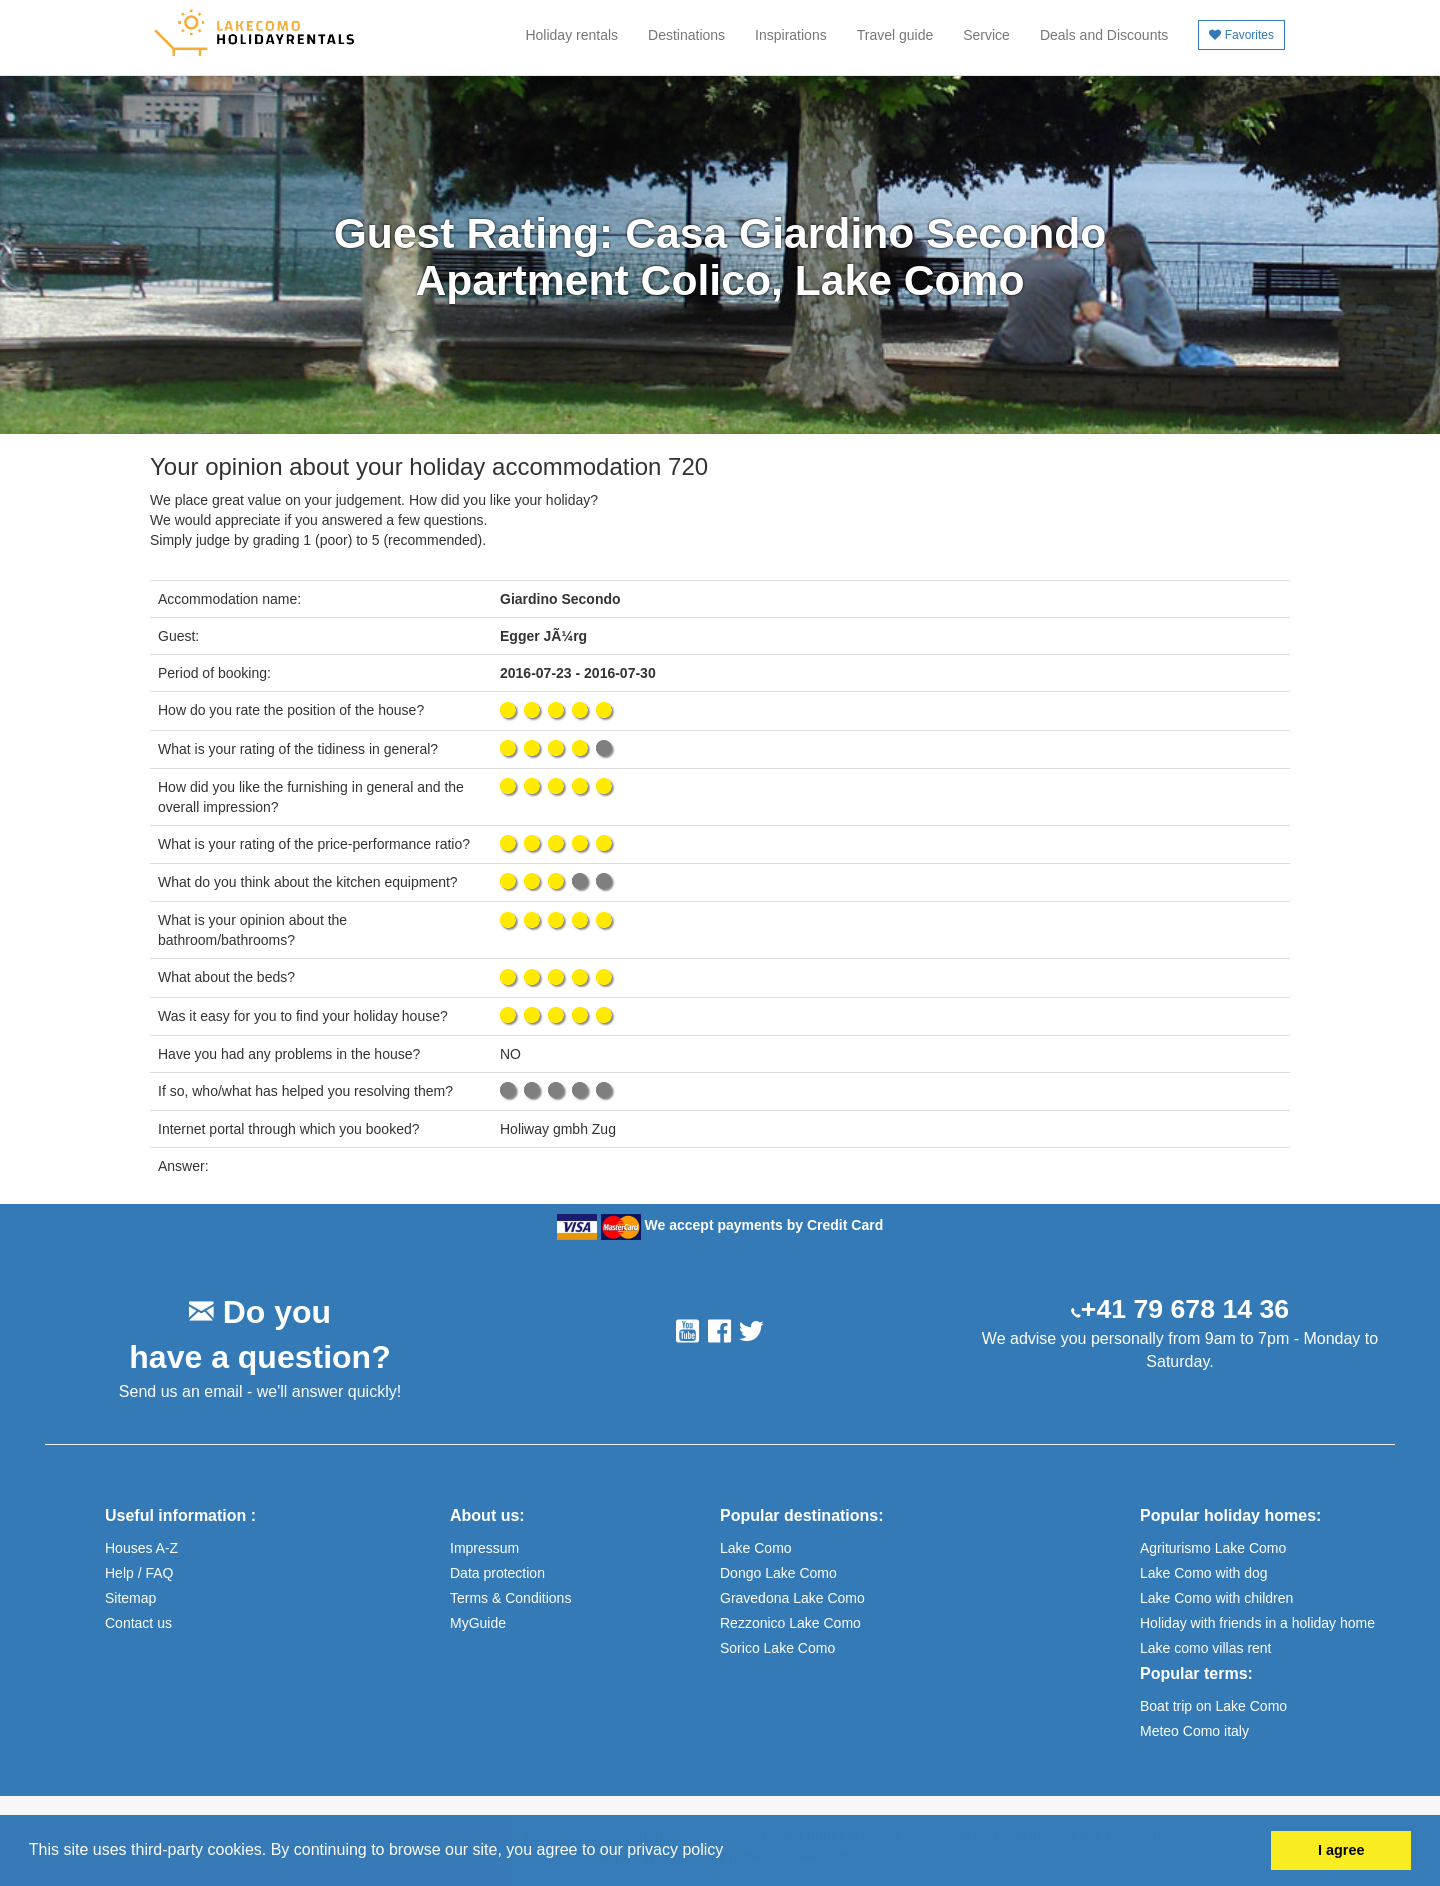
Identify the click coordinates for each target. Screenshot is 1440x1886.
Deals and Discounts (1104, 35)
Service (986, 35)
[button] (731, 1852)
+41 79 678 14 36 (1185, 1309)
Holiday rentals (571, 35)
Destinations (686, 35)
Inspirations (791, 35)
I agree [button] (1341, 1850)
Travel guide (895, 35)
